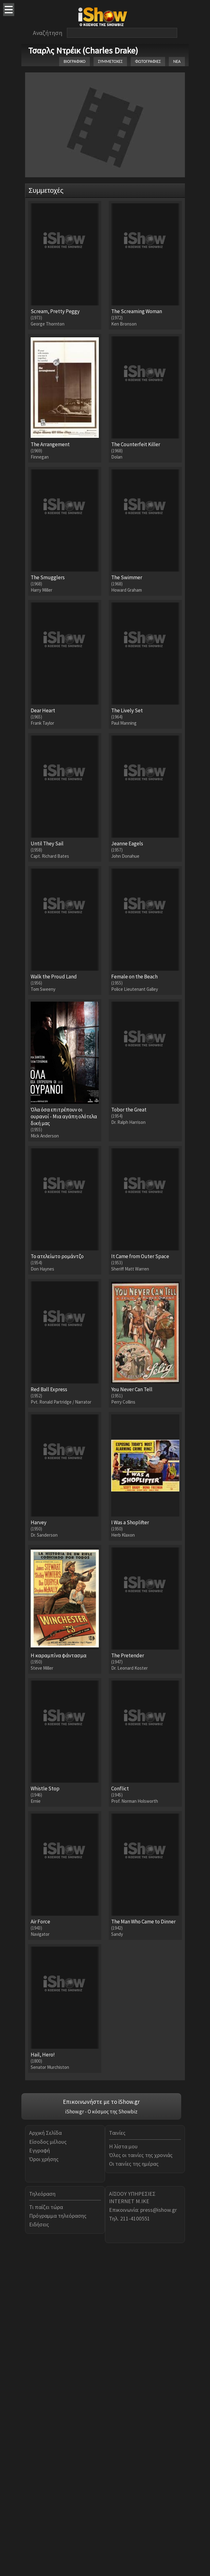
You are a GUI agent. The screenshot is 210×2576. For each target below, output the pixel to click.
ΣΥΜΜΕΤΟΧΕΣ (110, 61)
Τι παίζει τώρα (46, 2528)
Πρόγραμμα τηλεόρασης (57, 2537)
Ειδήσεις (39, 2546)
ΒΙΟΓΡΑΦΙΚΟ (74, 61)
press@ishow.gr (158, 2531)
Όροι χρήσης (44, 2480)
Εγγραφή (39, 2472)
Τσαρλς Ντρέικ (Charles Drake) (83, 50)
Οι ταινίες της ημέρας (134, 2485)
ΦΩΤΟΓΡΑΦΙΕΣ (148, 61)
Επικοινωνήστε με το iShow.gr (101, 2423)
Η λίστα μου (123, 2468)
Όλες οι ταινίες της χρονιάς (141, 2476)
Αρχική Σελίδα (45, 2454)
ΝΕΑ (177, 61)
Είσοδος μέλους (48, 2463)
